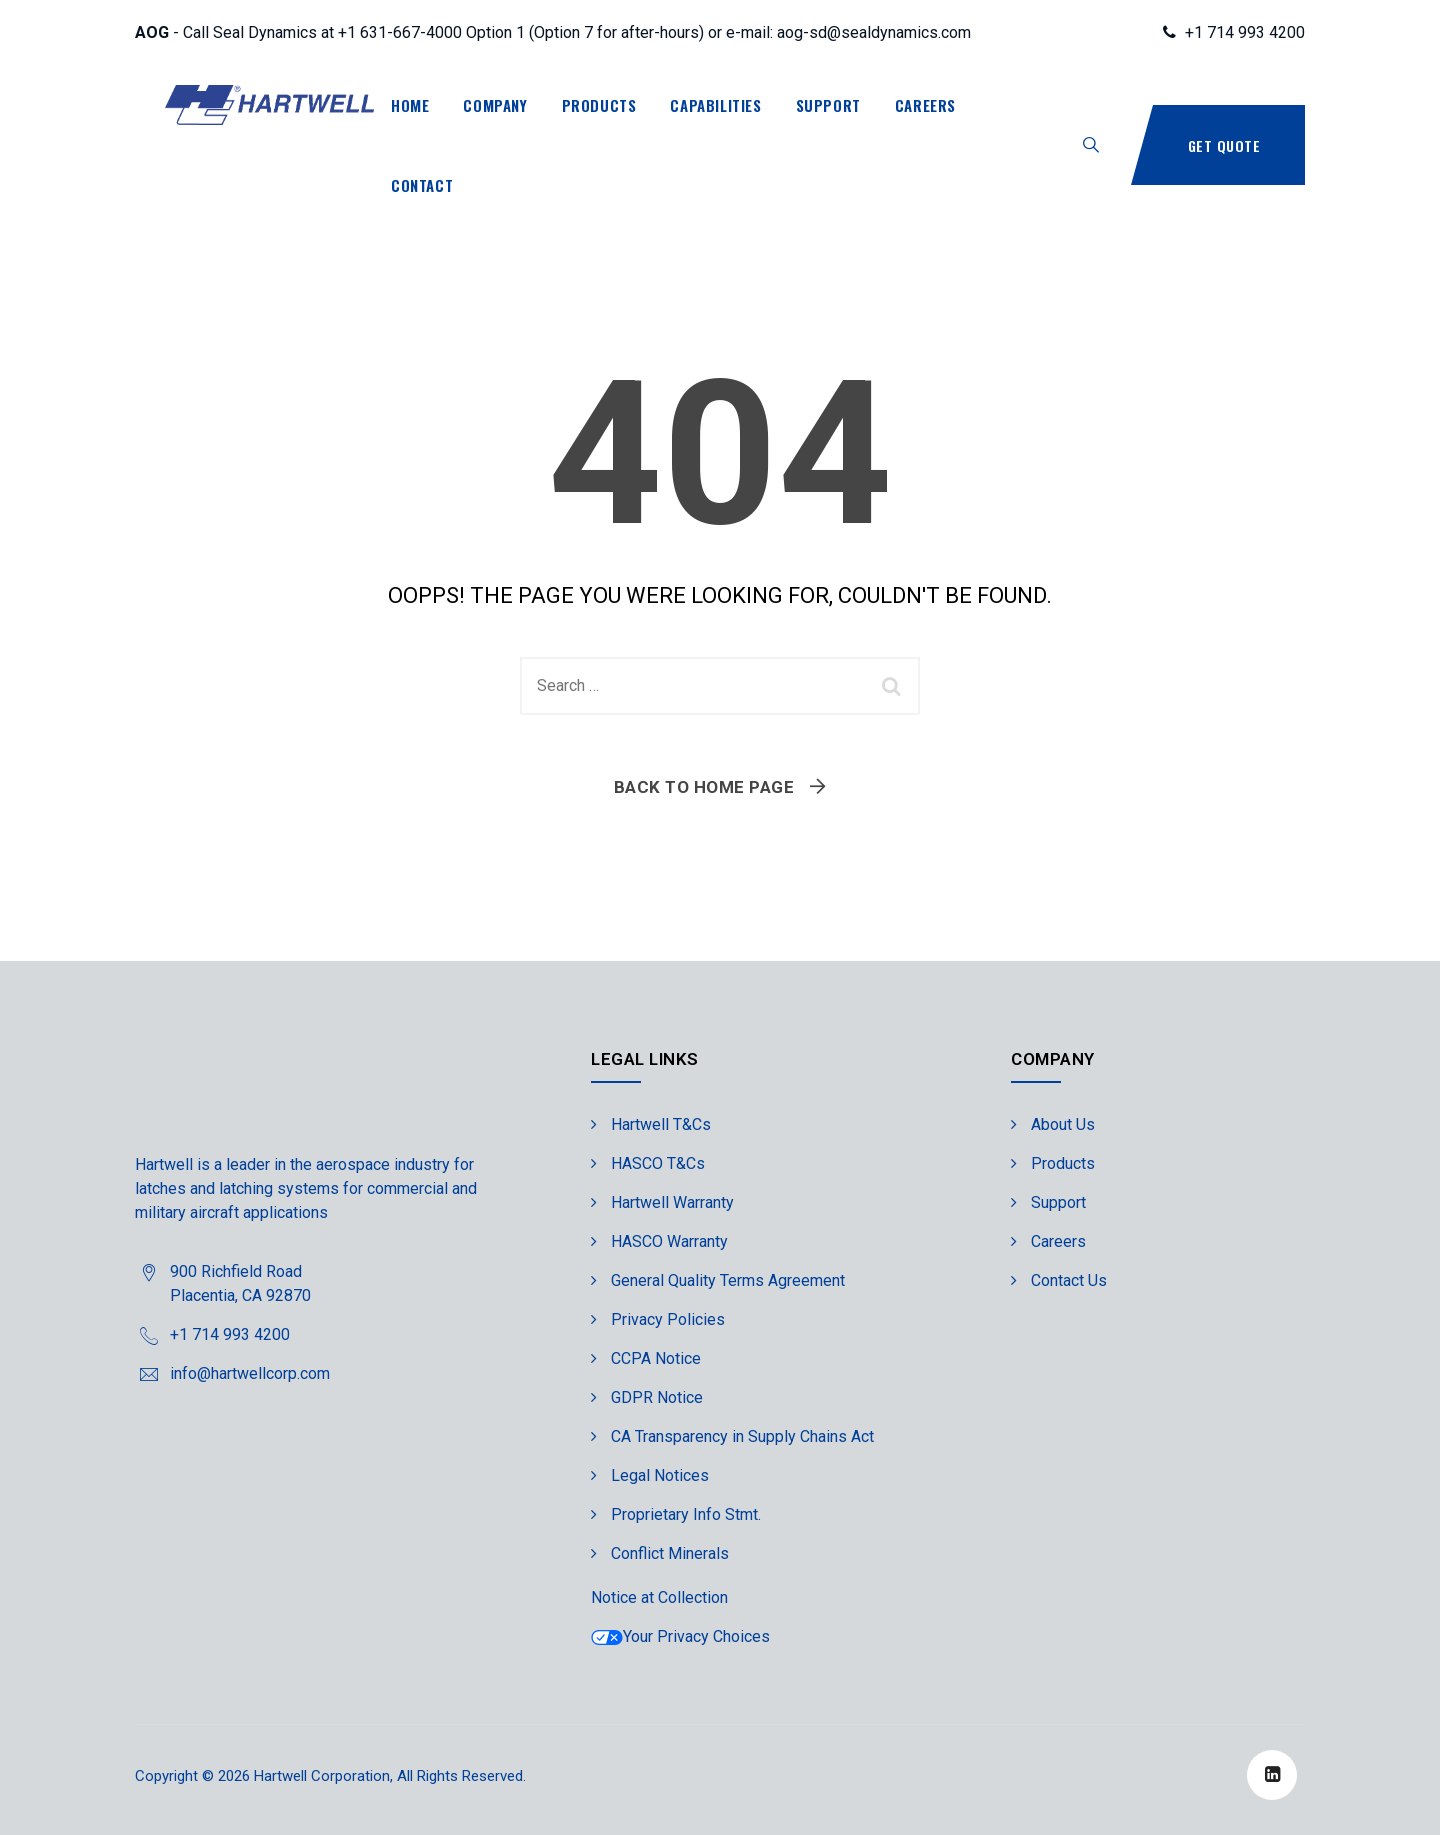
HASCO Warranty (669, 1241)
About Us (1063, 1124)
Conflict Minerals (670, 1553)
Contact (422, 185)
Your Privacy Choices (680, 1636)
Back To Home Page (704, 787)
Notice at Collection (659, 1597)
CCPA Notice (656, 1358)
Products (599, 105)
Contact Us (1069, 1280)
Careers (925, 105)
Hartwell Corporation (322, 1776)
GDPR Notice (657, 1397)
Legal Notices (660, 1475)
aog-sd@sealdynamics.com (874, 32)
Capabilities (715, 105)
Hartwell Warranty (672, 1202)
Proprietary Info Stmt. (686, 1514)
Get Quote (1224, 145)
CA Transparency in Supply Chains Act (742, 1436)
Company (495, 105)
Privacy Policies (668, 1319)
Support (828, 105)
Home (410, 105)
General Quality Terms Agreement (728, 1280)
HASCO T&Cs (658, 1163)
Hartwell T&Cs (661, 1124)
